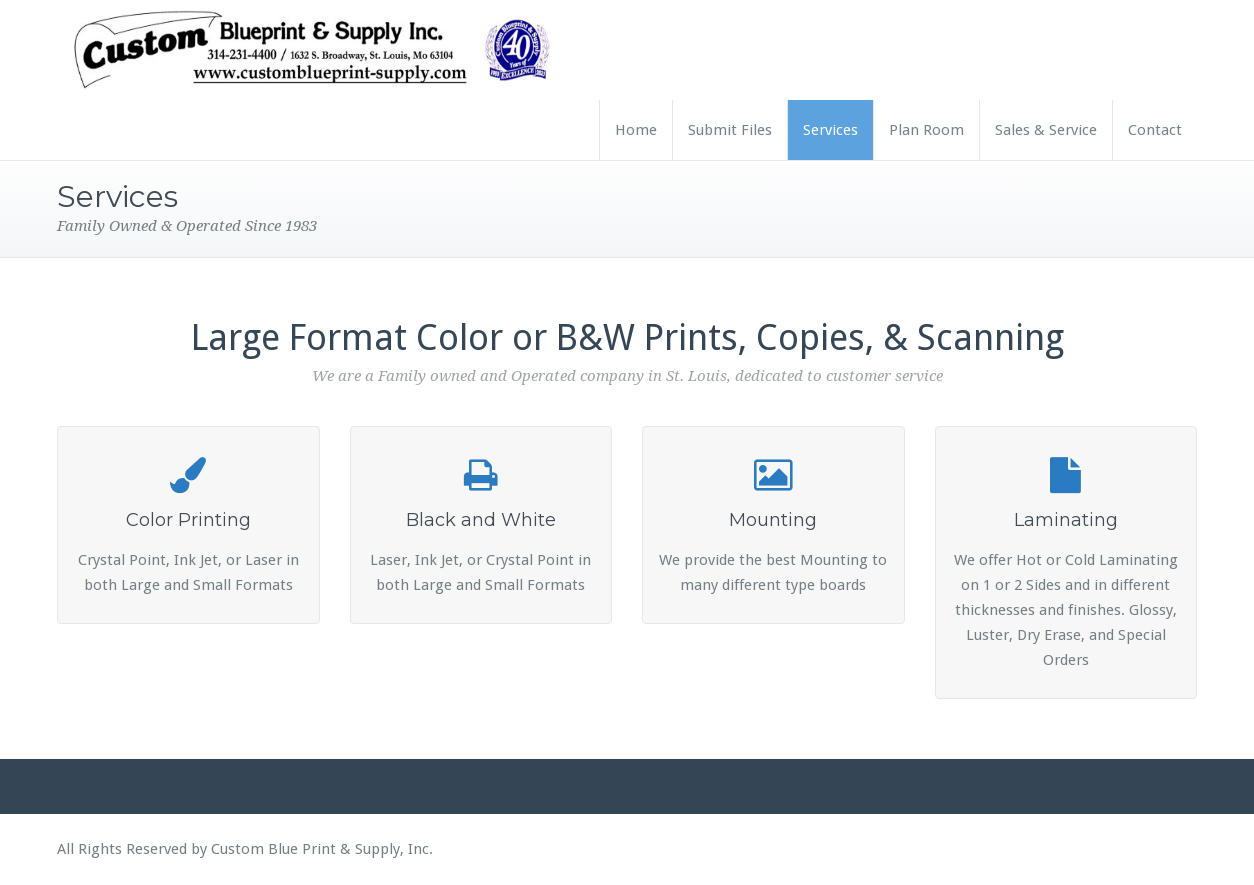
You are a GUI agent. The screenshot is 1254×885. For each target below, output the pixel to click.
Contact (1155, 130)
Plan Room (926, 130)
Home (636, 130)
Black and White (481, 520)
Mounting (773, 520)
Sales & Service (1046, 130)
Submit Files (730, 130)
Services (830, 130)
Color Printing (188, 520)
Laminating (1066, 520)
